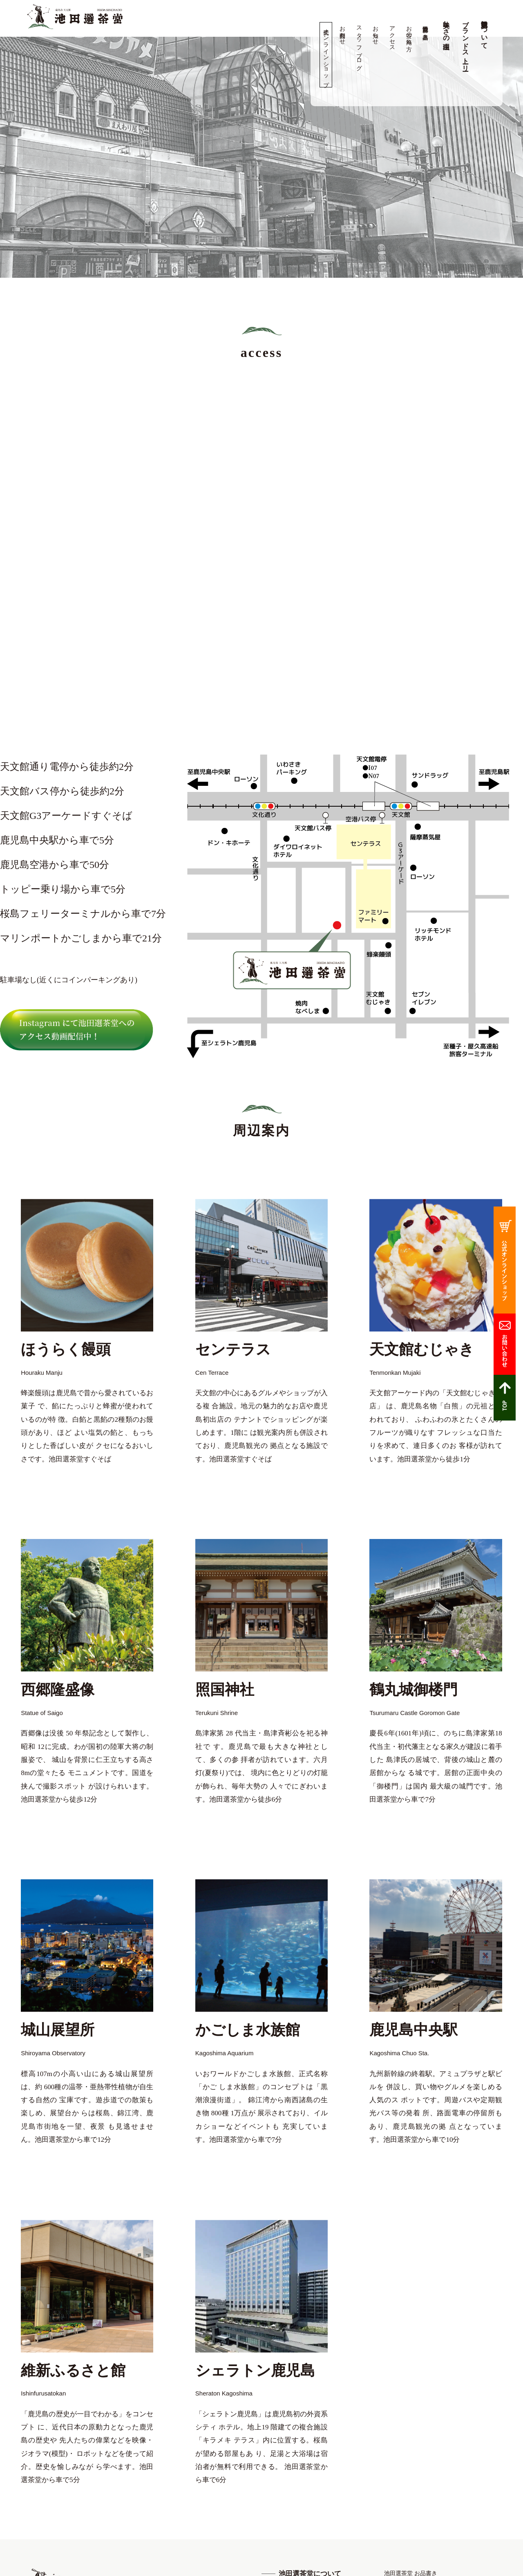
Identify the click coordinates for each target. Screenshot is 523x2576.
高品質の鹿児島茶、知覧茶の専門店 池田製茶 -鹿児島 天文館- (75, 16)
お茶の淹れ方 (409, 32)
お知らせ (376, 32)
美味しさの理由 (446, 27)
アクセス (392, 35)
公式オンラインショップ (326, 54)
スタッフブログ (359, 45)
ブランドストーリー (465, 42)
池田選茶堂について (484, 31)
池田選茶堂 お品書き (425, 29)
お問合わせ (343, 32)
